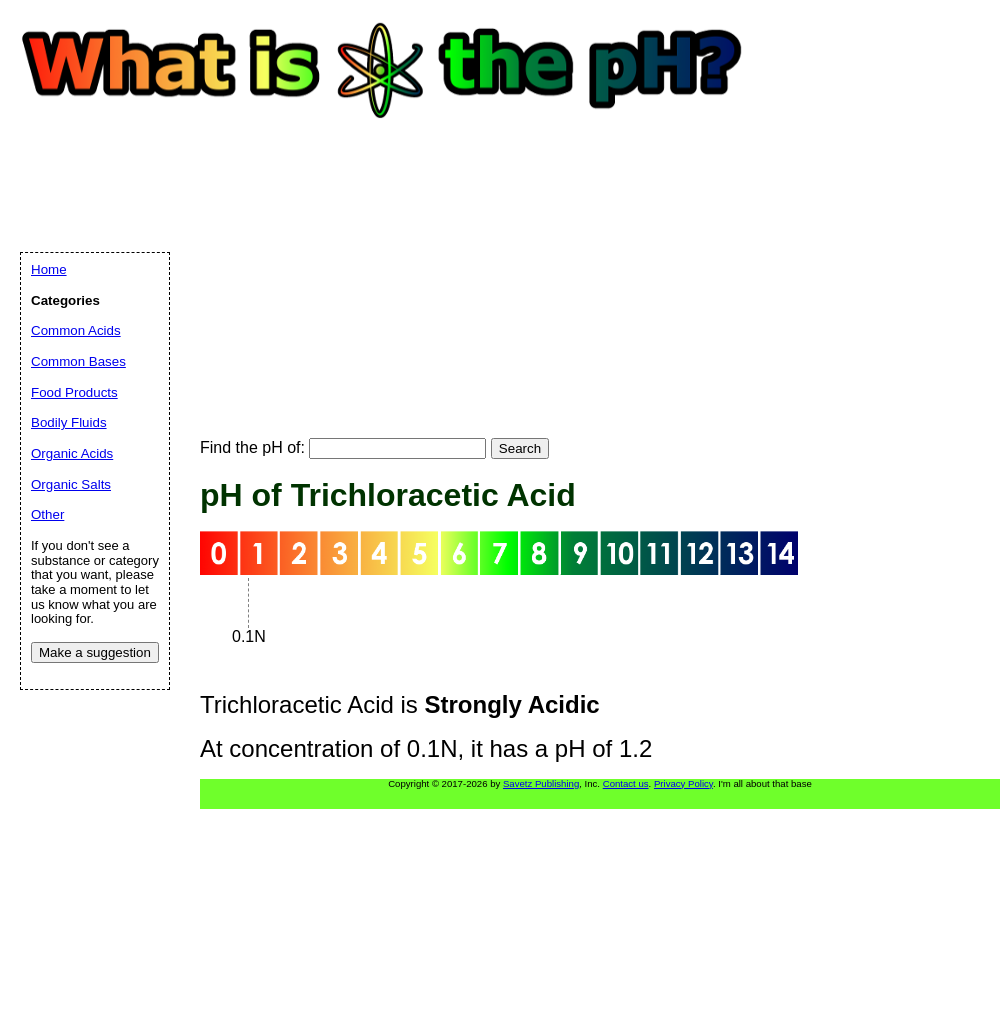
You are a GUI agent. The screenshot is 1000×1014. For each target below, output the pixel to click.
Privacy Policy (683, 783)
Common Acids (76, 330)
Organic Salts (71, 484)
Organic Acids (72, 453)
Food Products (74, 392)
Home (49, 269)
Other (47, 514)
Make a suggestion (95, 652)
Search (520, 448)
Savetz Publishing (541, 783)
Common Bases (78, 361)
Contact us (626, 783)
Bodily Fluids (69, 422)
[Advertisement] (338, 260)
